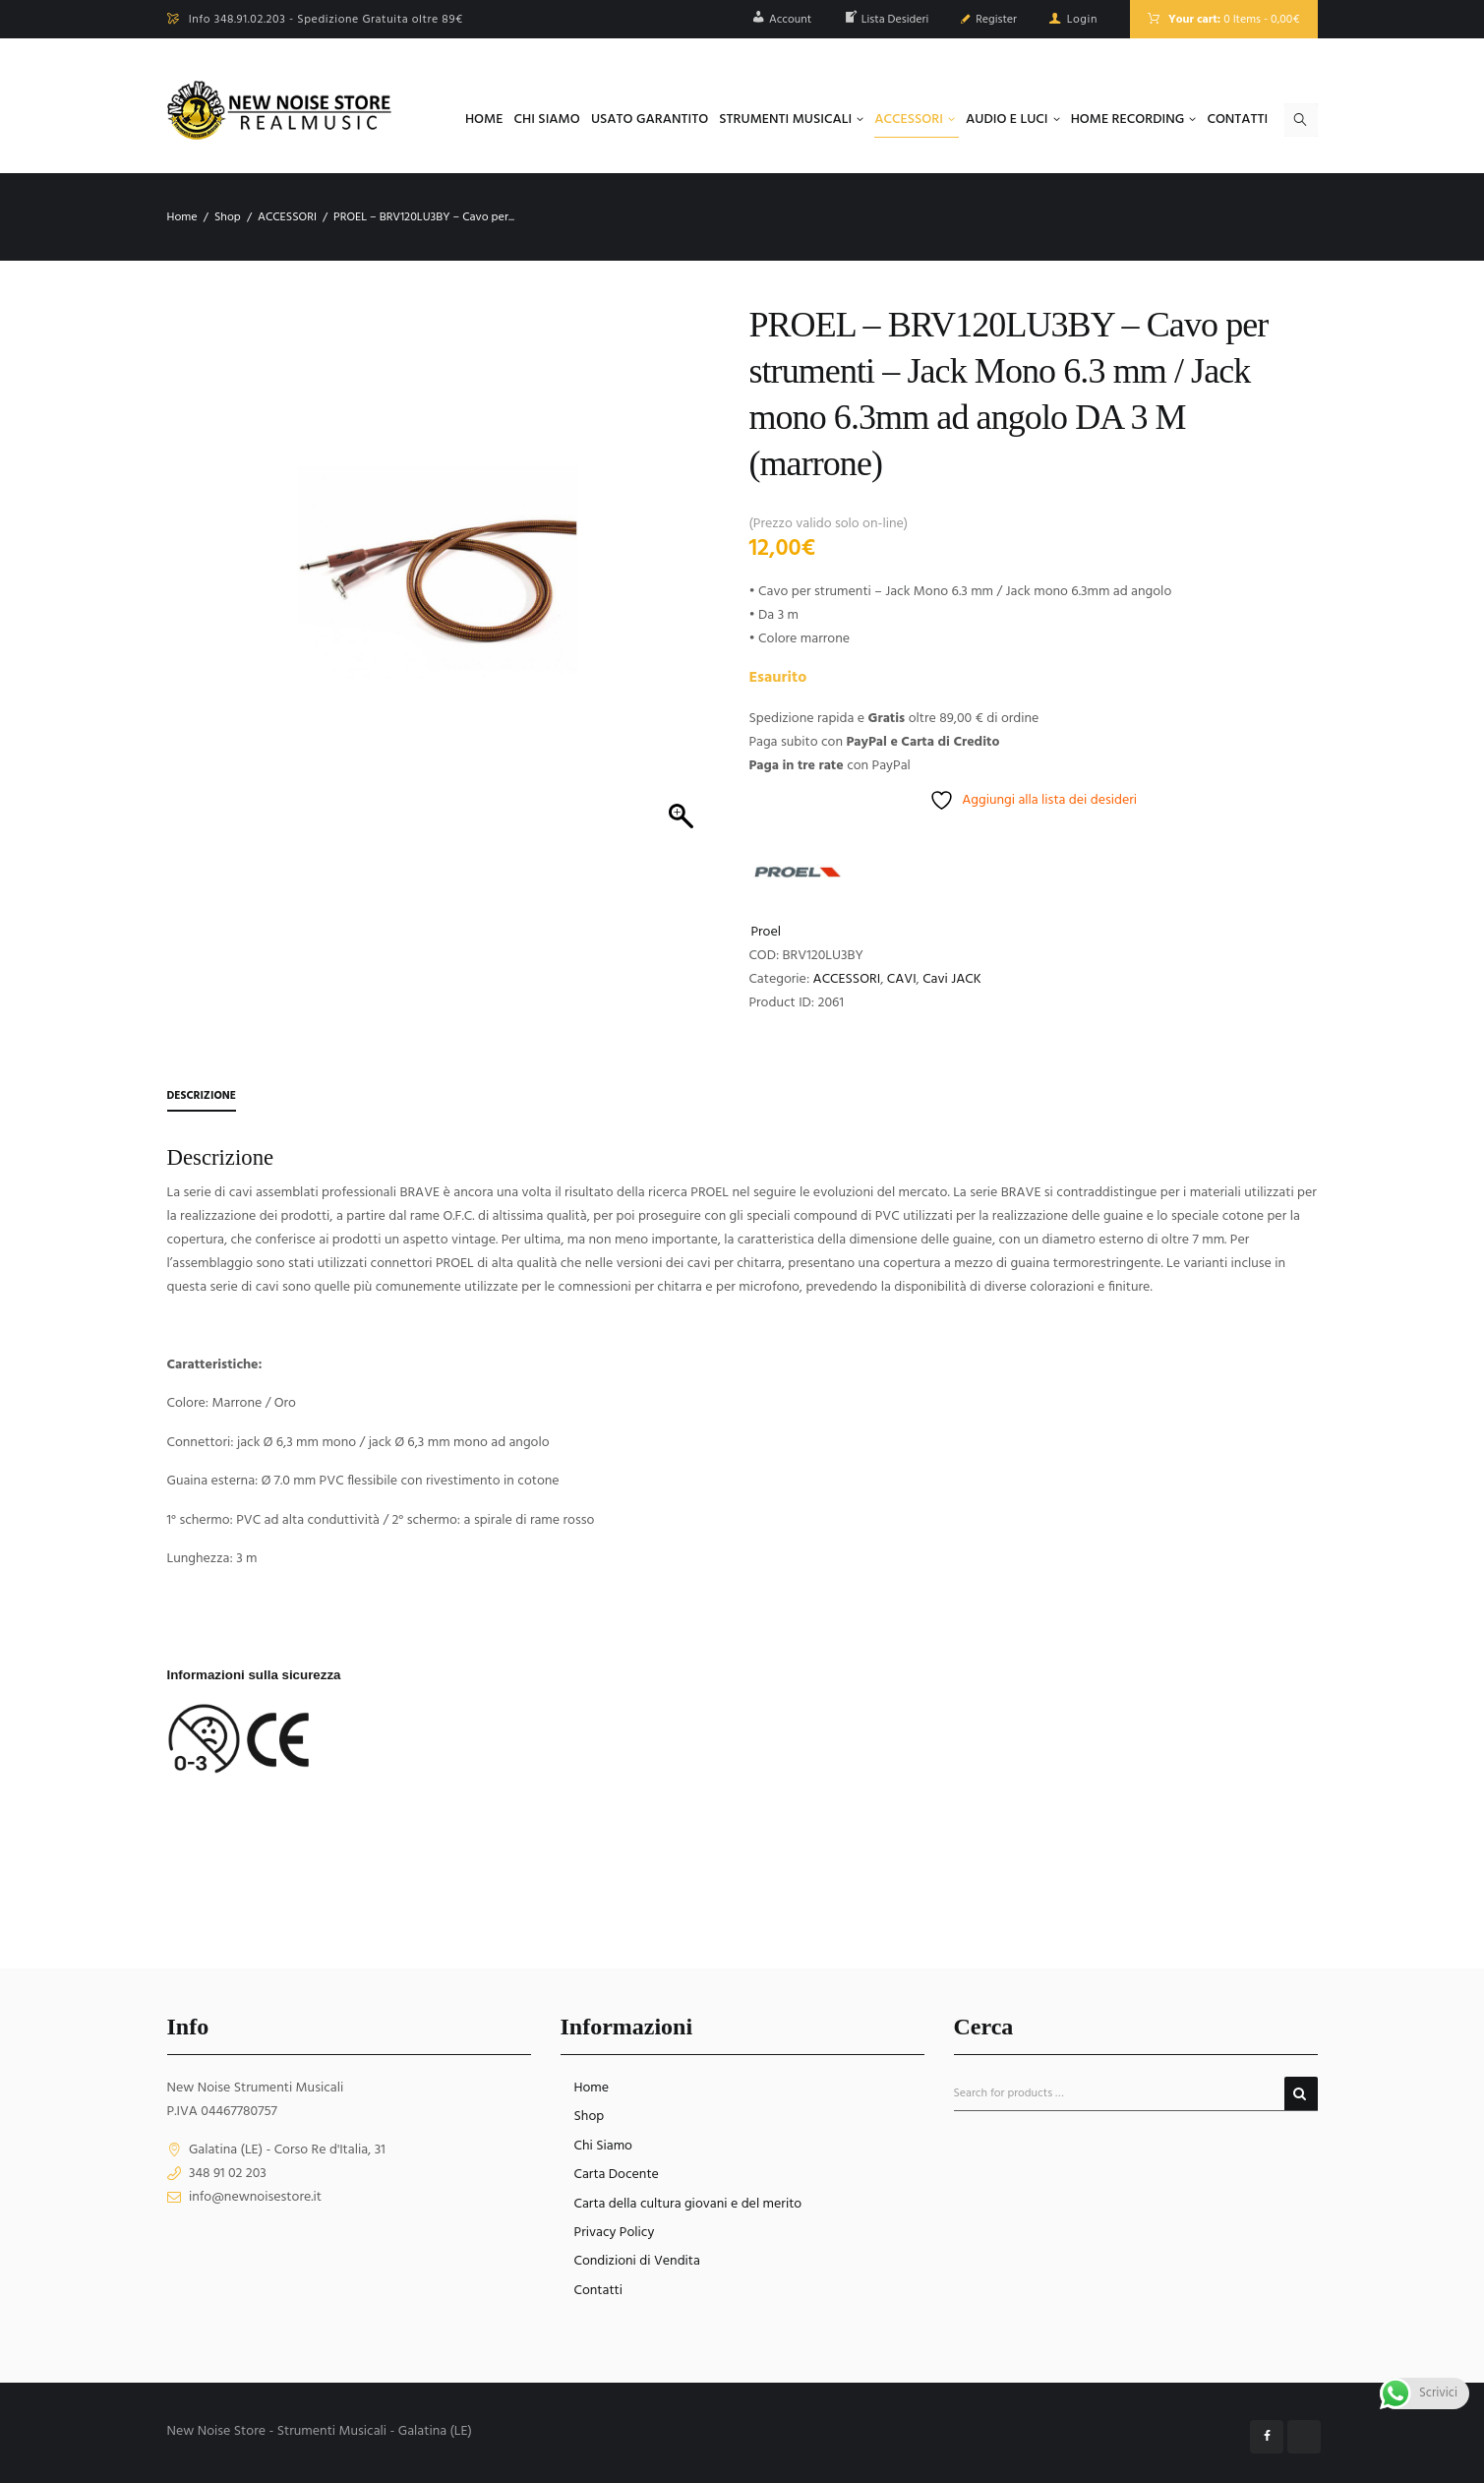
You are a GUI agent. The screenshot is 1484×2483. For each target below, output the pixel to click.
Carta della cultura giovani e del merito (688, 2204)
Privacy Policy (614, 2232)
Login (1082, 20)
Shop (227, 217)
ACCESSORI (287, 217)
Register (996, 20)
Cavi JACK (951, 979)
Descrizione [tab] (203, 1096)
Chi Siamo (603, 2146)
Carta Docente (616, 2174)
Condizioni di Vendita (637, 2262)
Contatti (598, 2290)
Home (182, 217)
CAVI (902, 979)
